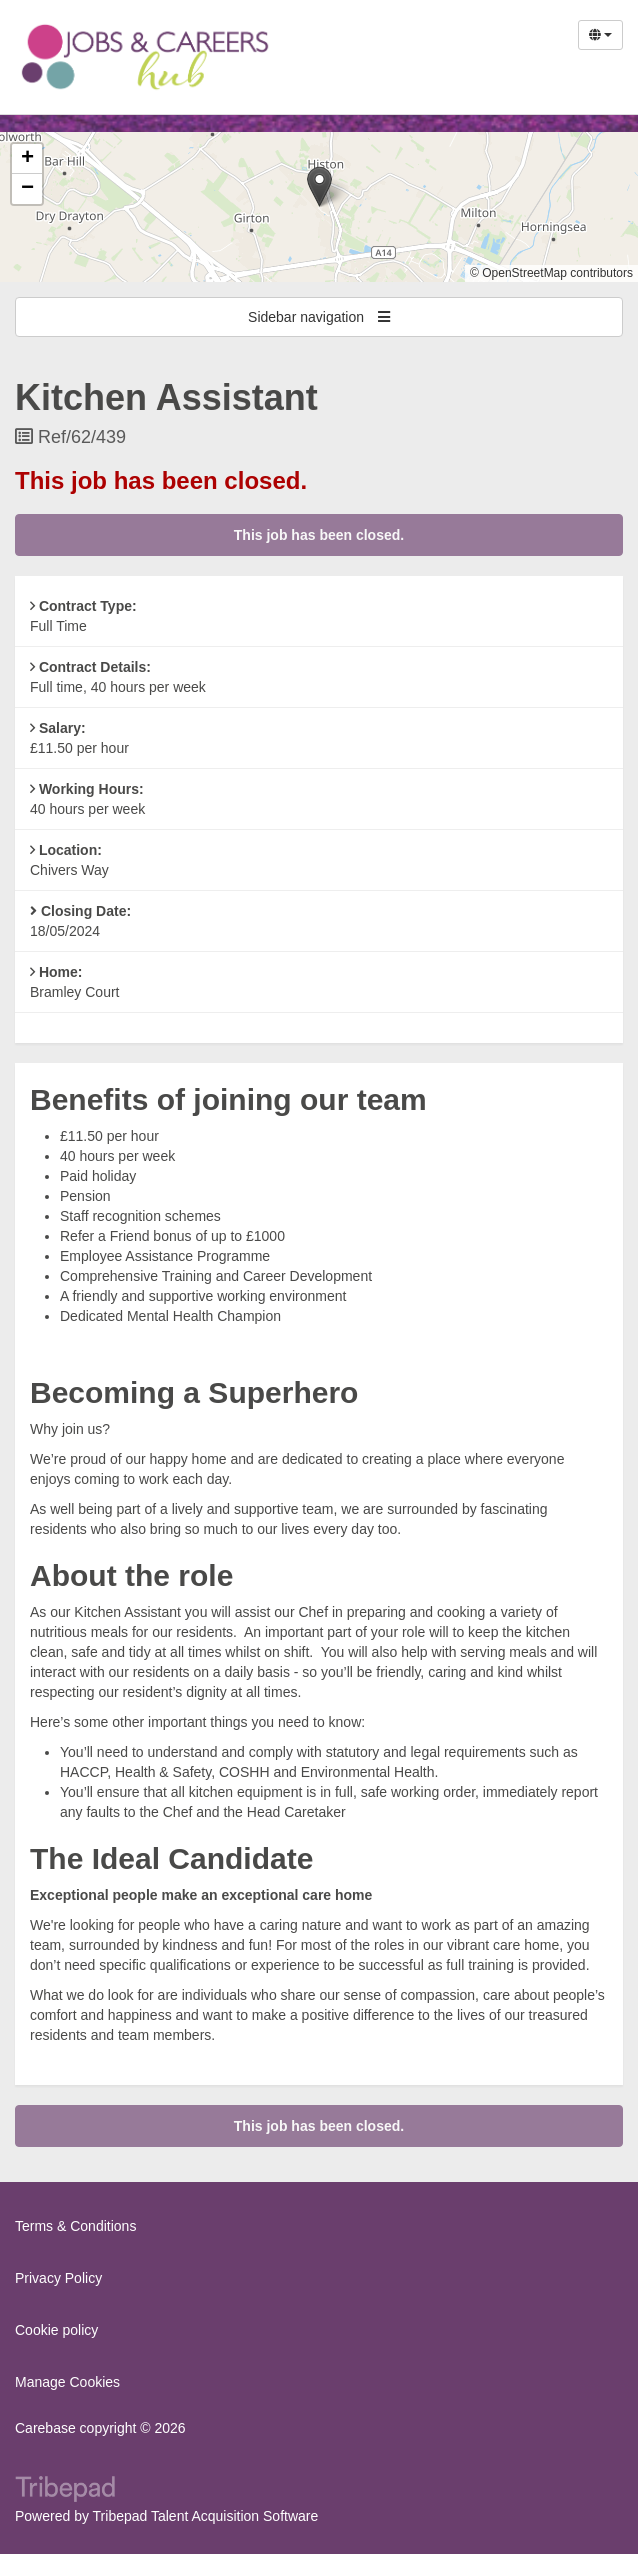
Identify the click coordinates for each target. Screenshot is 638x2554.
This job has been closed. (319, 535)
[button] (319, 186)
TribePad (65, 2491)
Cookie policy (56, 2330)
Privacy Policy (58, 2278)
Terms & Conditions (75, 2226)
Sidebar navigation (319, 317)
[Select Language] (600, 35)
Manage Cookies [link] (67, 2382)
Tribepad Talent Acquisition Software (206, 2516)
